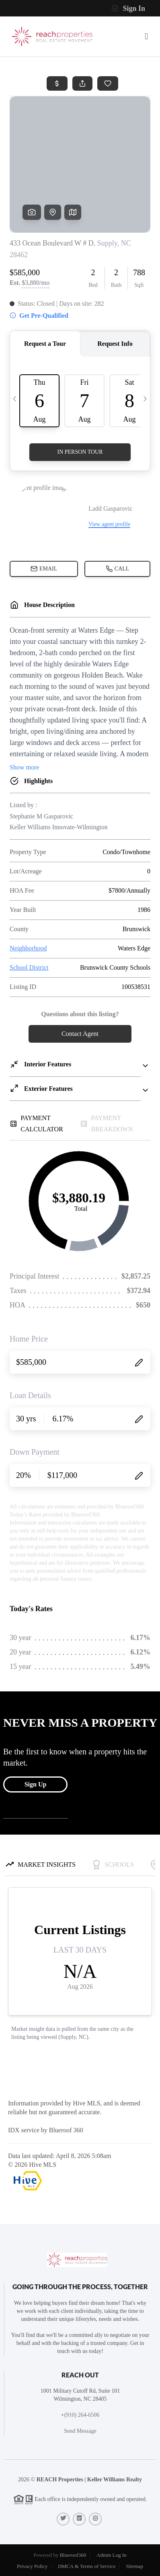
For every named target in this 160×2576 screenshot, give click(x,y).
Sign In (128, 8)
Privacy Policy (32, 2566)
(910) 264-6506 (82, 2415)
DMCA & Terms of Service (86, 2566)
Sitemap (134, 2566)
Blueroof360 (72, 2555)
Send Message (80, 2431)
